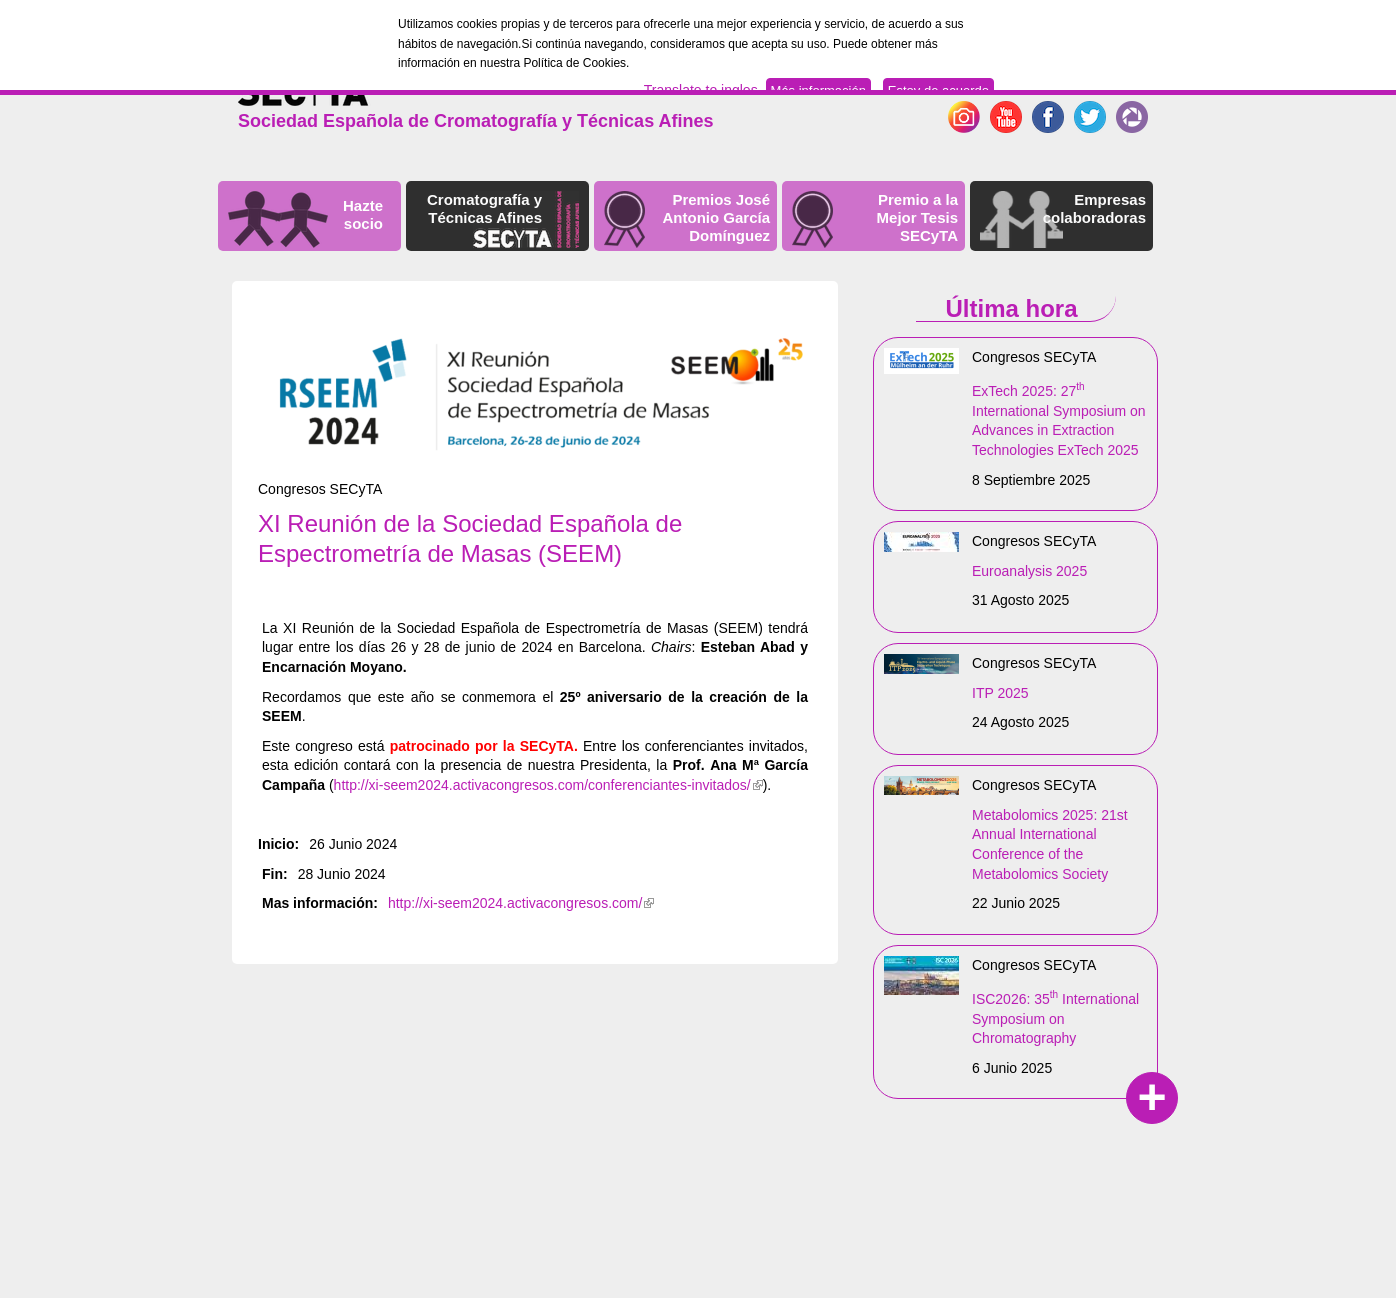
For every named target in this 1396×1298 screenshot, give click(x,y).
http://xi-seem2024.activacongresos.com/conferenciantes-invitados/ (548, 785)
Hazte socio (363, 214)
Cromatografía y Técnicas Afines (484, 208)
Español (1120, 85)
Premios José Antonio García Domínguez (716, 217)
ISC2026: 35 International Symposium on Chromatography (1055, 1018)
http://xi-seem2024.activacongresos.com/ (521, 903)
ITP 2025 (1000, 693)
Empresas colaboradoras (1094, 208)
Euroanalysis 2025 (1029, 571)
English (1060, 85)
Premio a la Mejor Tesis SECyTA (917, 217)
